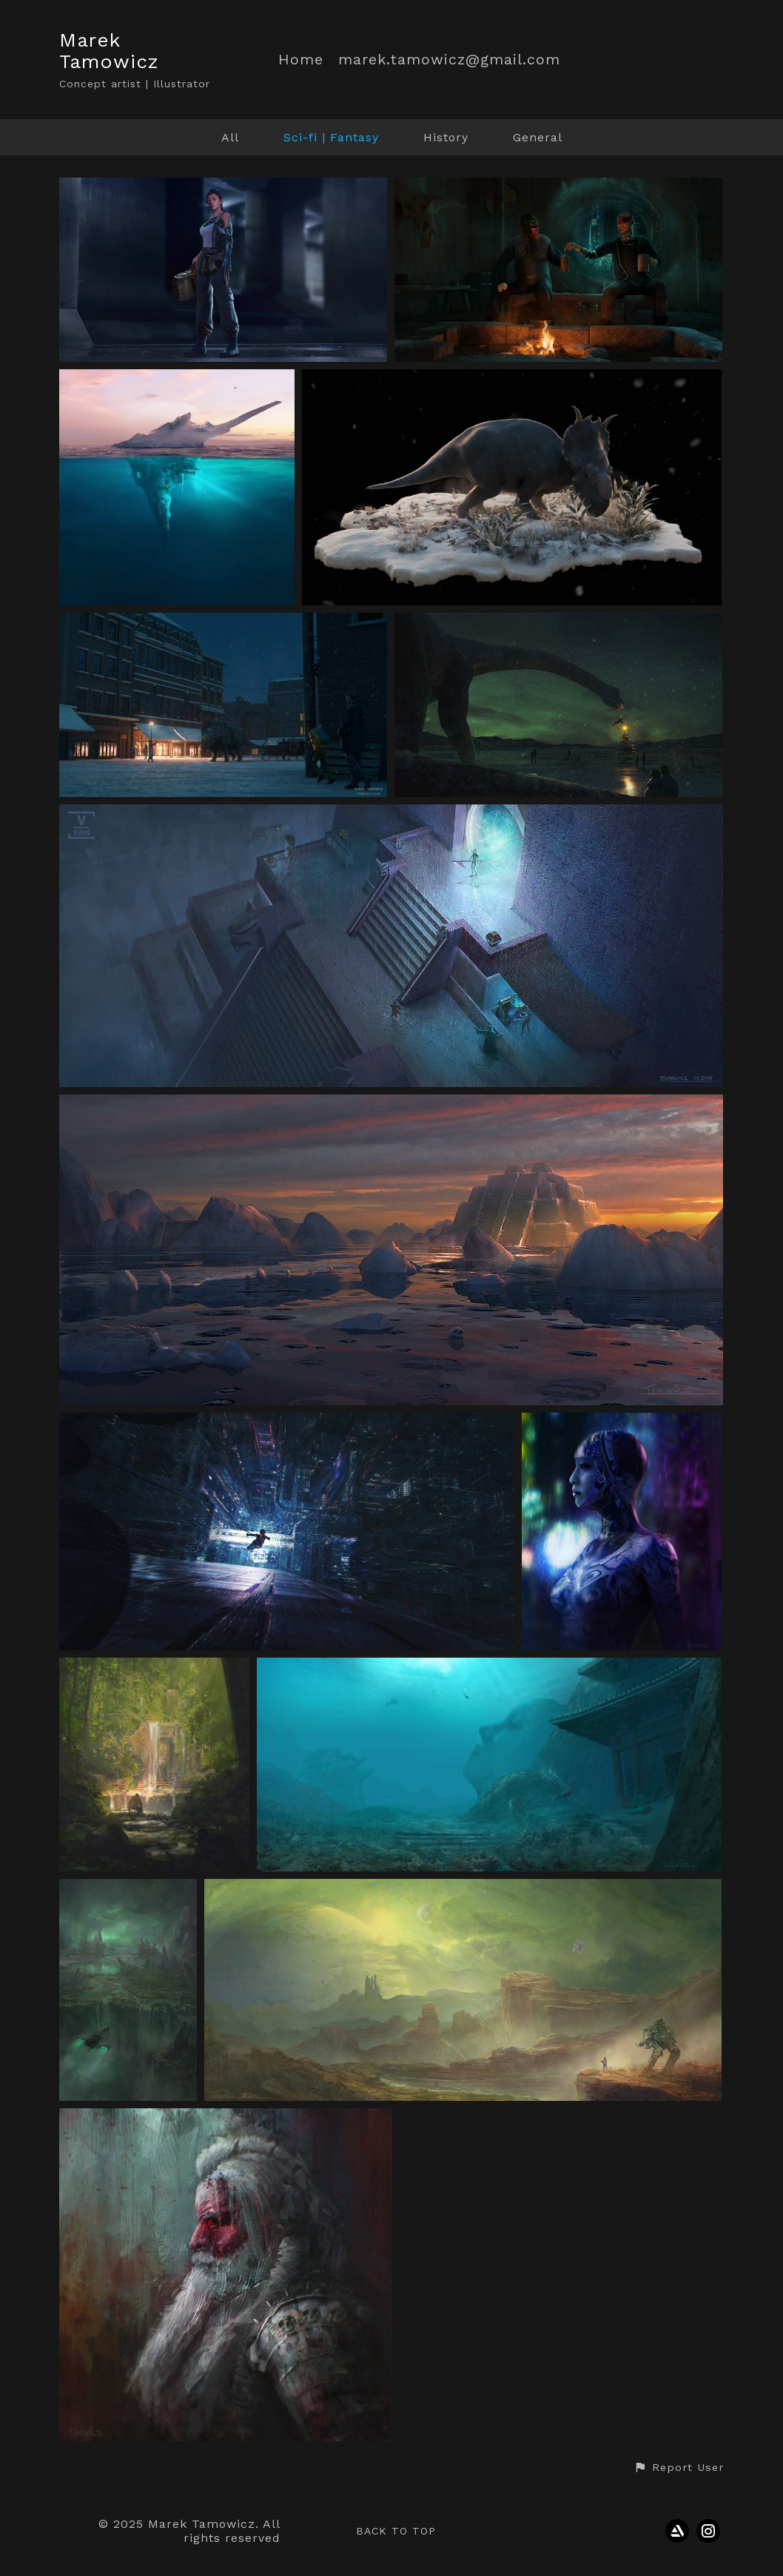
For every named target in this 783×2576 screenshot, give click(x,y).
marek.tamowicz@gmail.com (449, 59)
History (445, 137)
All (230, 137)
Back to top (396, 2531)
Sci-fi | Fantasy (331, 137)
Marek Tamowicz (109, 51)
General (537, 137)
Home (300, 59)
